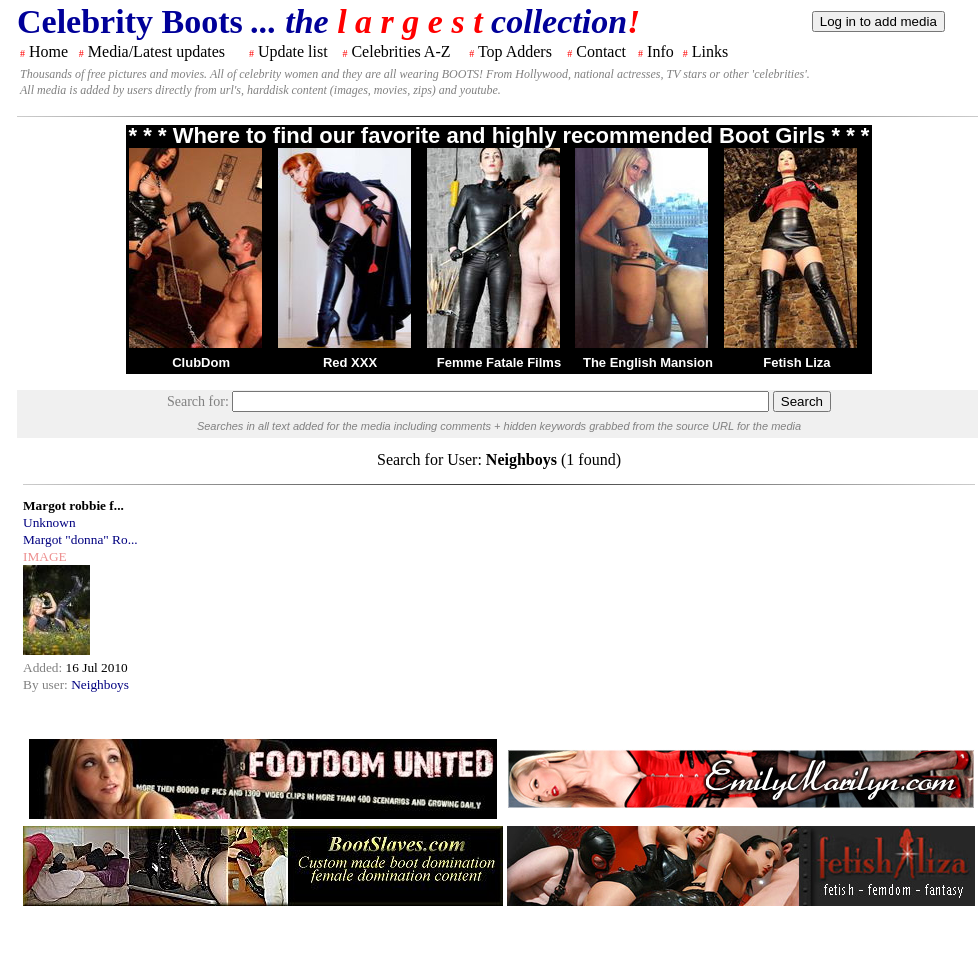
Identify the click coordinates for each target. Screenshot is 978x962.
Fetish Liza (796, 362)
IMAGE (45, 556)
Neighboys (100, 684)
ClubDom (201, 362)
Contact (601, 51)
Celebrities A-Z (400, 51)
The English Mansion (648, 362)
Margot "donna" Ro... (80, 539)
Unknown (49, 522)
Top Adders (515, 51)
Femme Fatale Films (499, 362)
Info (660, 51)
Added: (44, 667)
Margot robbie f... (73, 505)
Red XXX (350, 362)
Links (710, 51)
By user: (47, 684)
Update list (293, 51)
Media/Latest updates (156, 51)
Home (48, 51)
